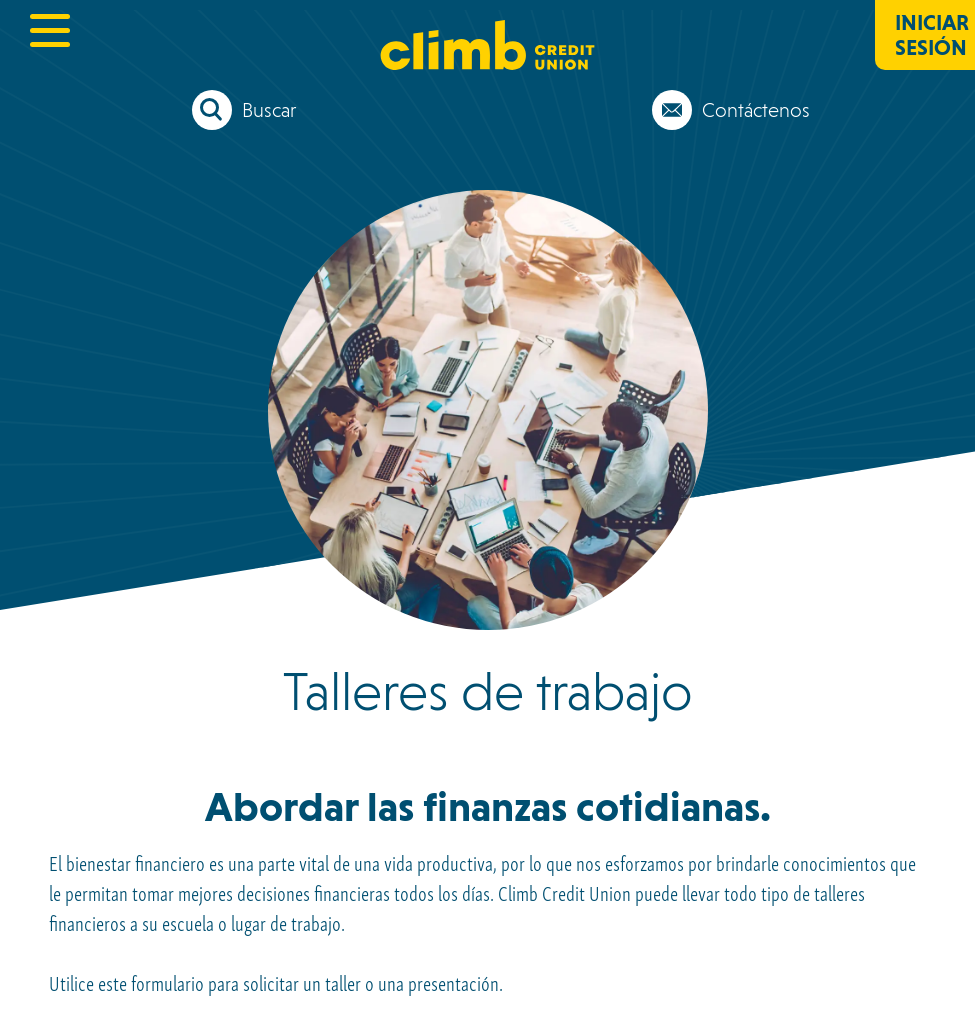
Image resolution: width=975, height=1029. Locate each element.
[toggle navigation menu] (50, 30)
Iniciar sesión (932, 35)
